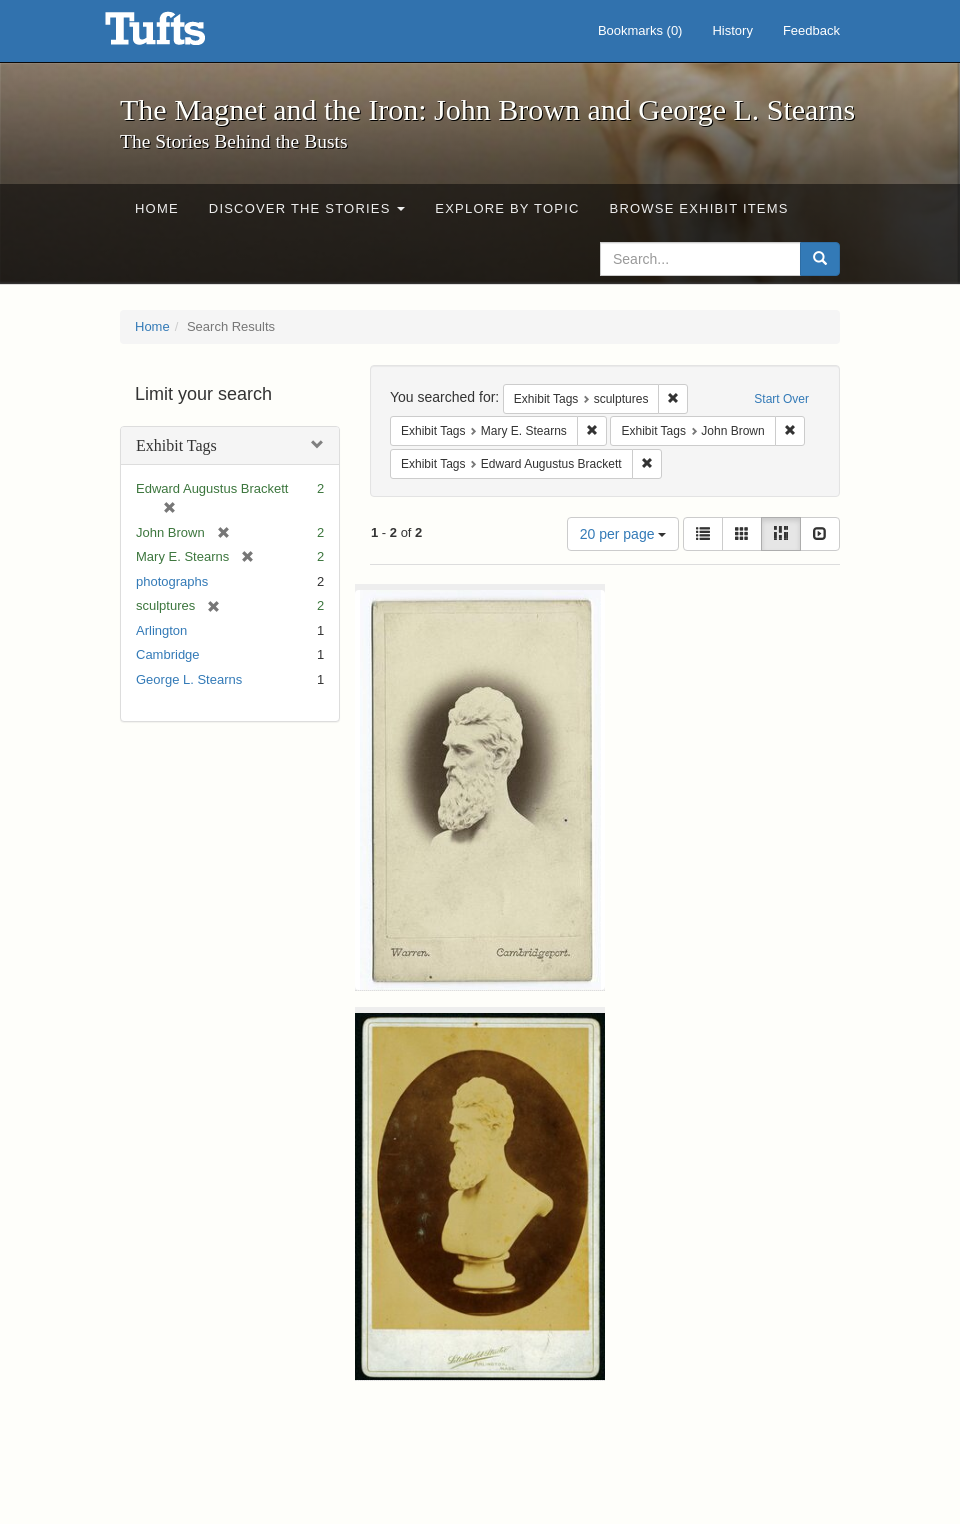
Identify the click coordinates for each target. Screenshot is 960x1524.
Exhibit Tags (176, 445)
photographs (172, 581)
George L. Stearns (189, 679)
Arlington (161, 630)
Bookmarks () (640, 30)
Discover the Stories (307, 208)
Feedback (811, 30)
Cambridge (168, 654)
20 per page (623, 534)
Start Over (781, 399)
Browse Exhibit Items (699, 208)
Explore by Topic (507, 208)
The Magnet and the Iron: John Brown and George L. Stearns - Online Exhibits (180, 35)
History (732, 30)
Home (157, 208)
